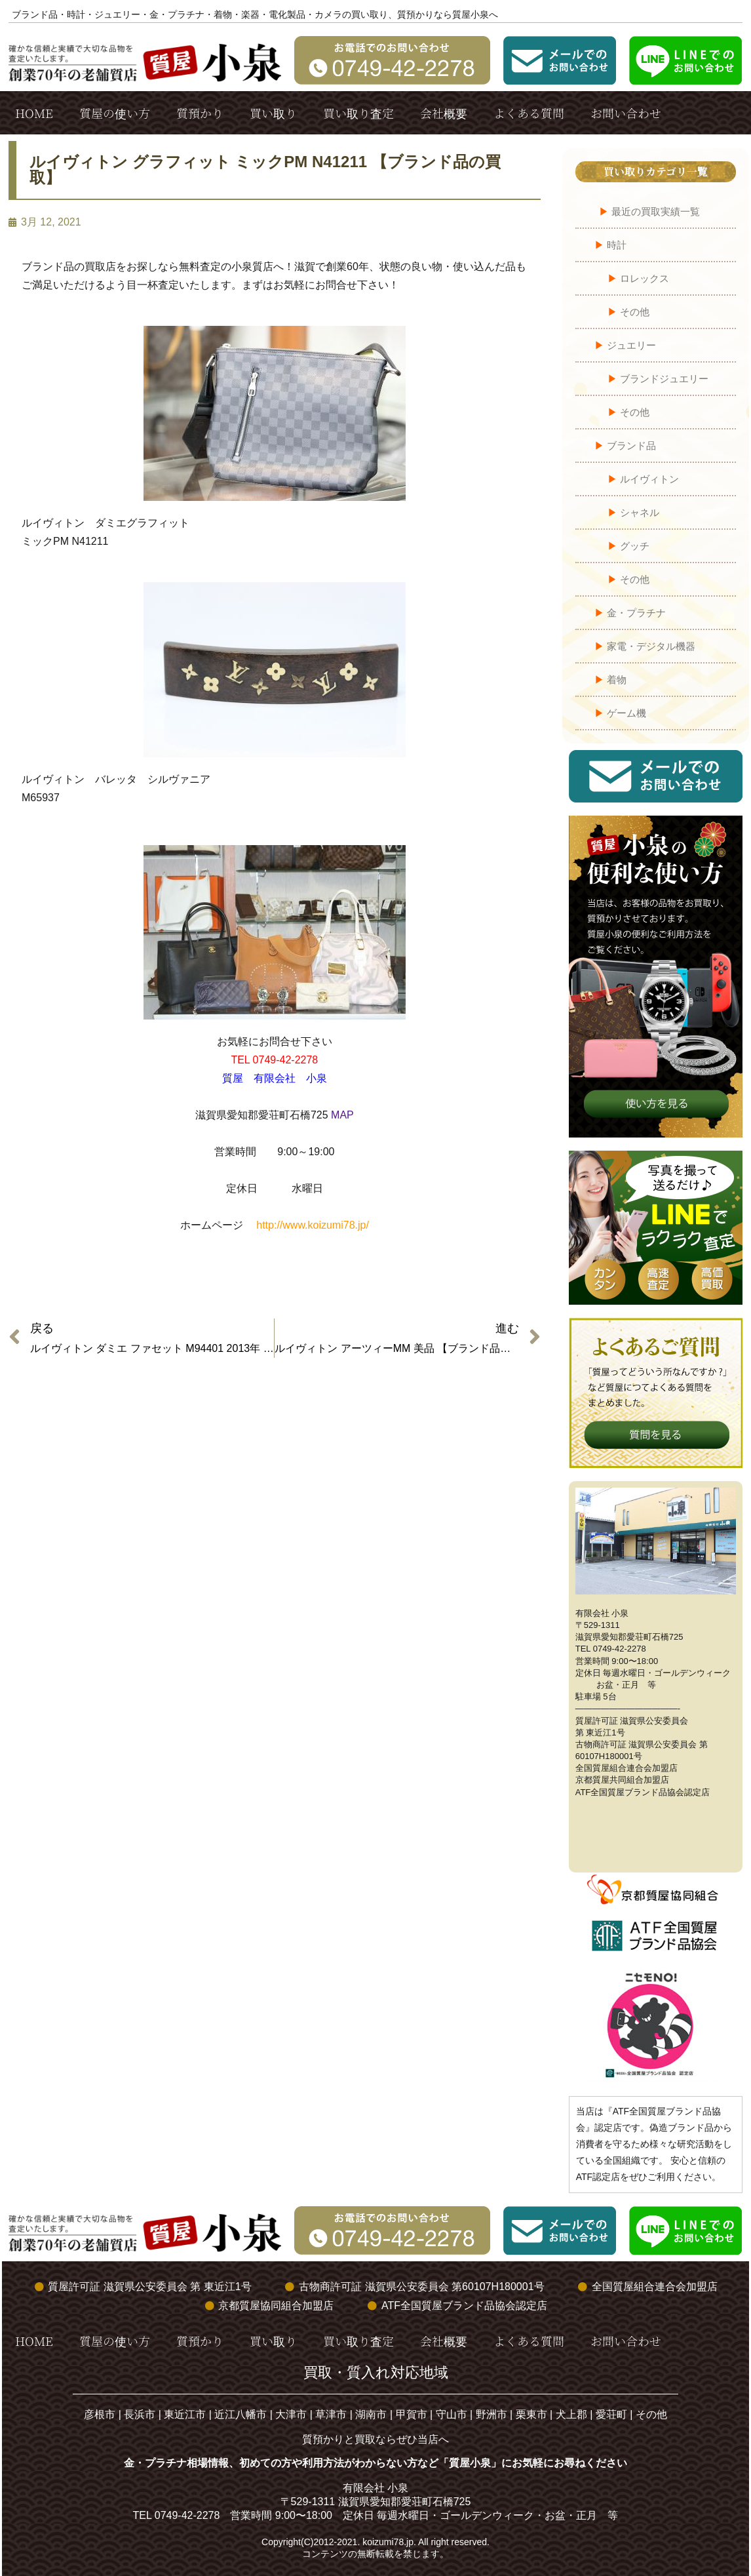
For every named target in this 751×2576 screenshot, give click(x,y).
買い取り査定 (358, 112)
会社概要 (443, 112)
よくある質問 (528, 112)
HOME (34, 112)
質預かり (199, 112)
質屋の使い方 (114, 112)
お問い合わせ (625, 112)
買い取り (273, 112)
